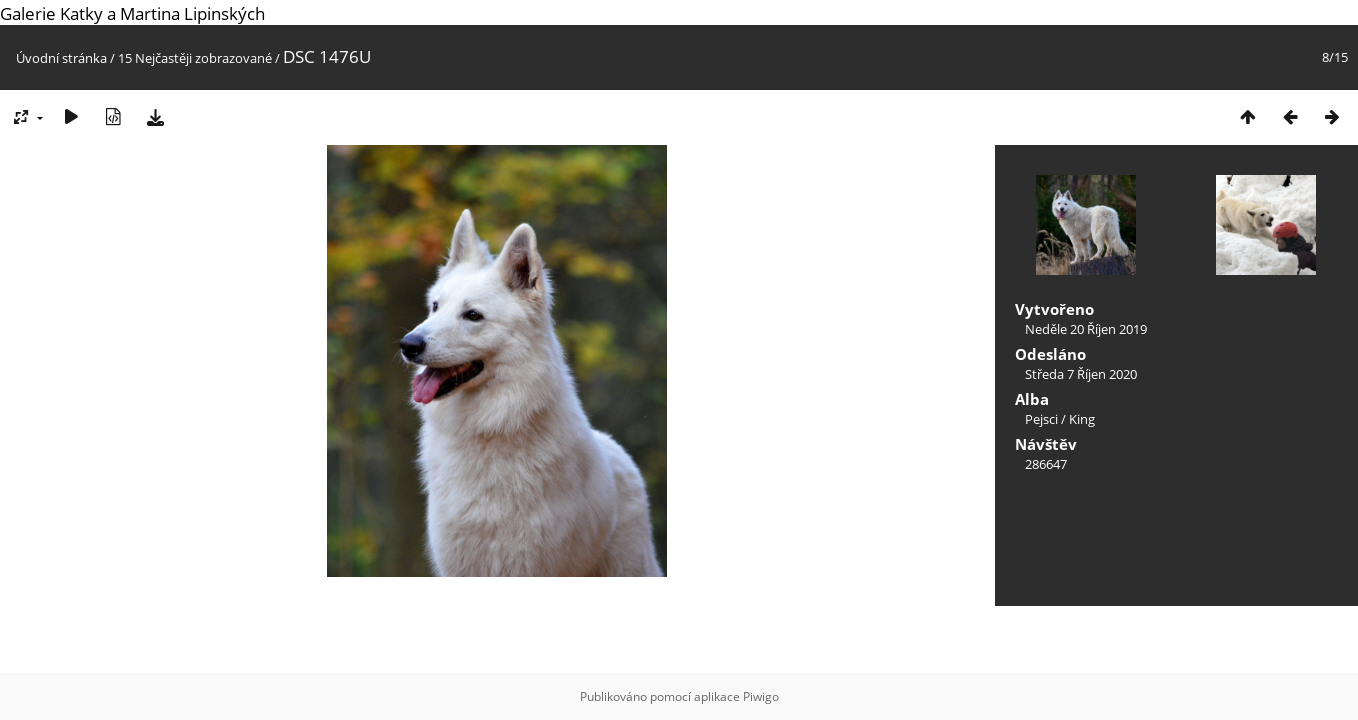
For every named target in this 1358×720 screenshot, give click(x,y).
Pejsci (1041, 419)
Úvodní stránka (61, 58)
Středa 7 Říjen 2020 (1081, 374)
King (1082, 419)
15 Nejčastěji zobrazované (195, 58)
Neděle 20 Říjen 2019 (1086, 329)
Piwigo (761, 696)
